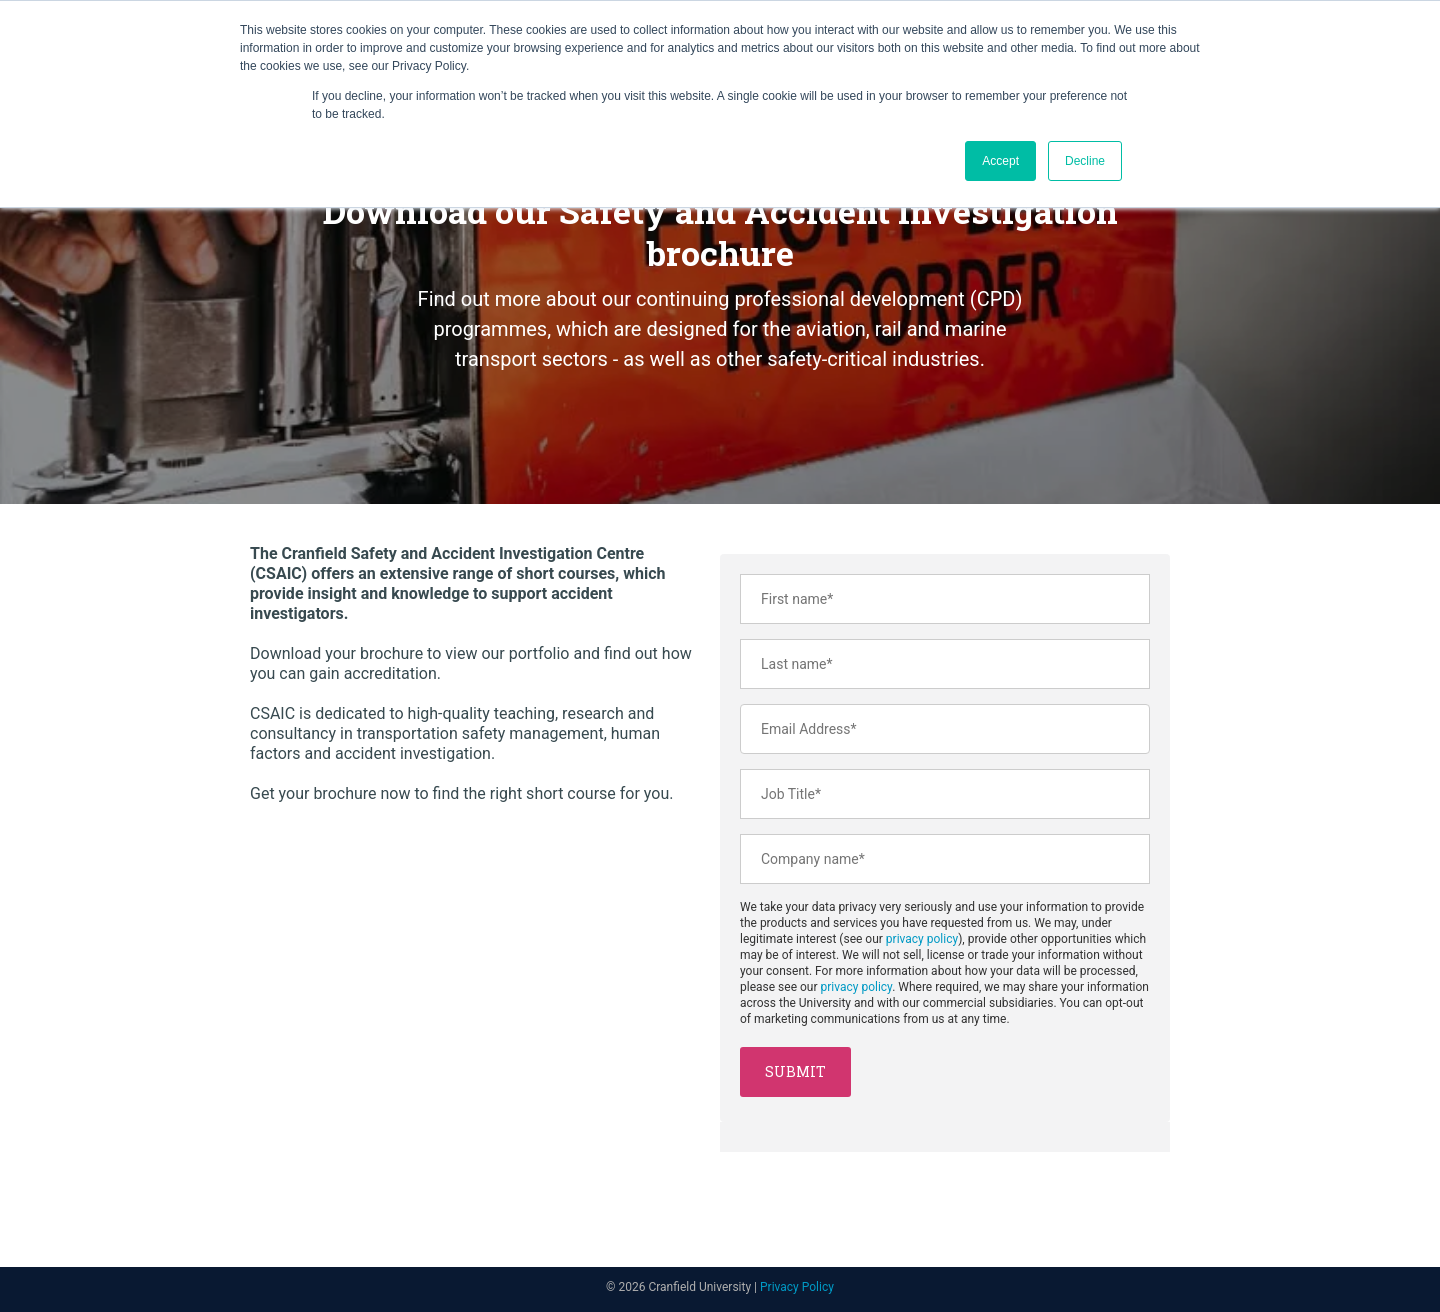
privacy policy (922, 939)
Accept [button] (1000, 161)
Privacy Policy (797, 1287)
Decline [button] (1085, 161)
